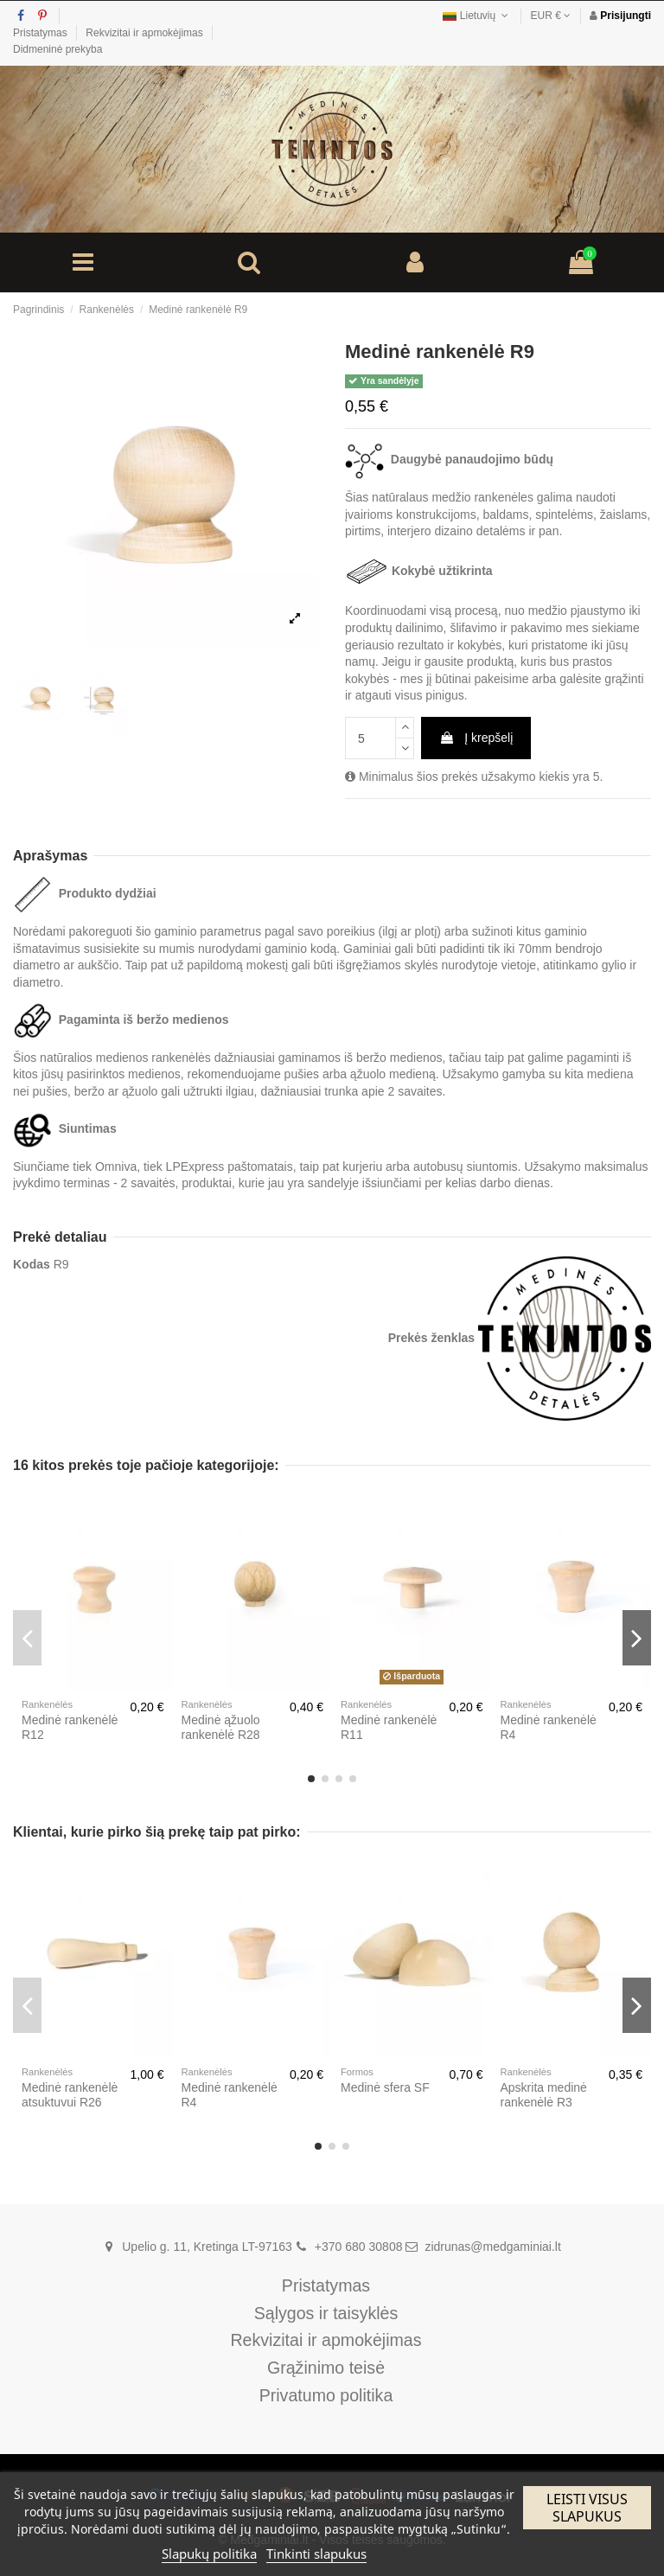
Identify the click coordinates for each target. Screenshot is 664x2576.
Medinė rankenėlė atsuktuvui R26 (70, 2095)
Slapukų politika (209, 2553)
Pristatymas (41, 33)
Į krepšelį (476, 738)
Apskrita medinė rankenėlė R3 (544, 2095)
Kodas (31, 1264)
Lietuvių (477, 16)
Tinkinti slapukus (316, 2553)
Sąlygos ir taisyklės (326, 2314)
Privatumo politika (326, 2396)
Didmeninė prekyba (57, 49)
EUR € (551, 16)
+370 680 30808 (359, 2246)
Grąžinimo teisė (326, 2368)
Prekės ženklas (431, 1338)
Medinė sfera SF (385, 2087)
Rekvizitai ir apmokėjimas (146, 33)
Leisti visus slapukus (587, 2508)
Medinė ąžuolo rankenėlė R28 (221, 1727)
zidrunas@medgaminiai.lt (492, 2246)
